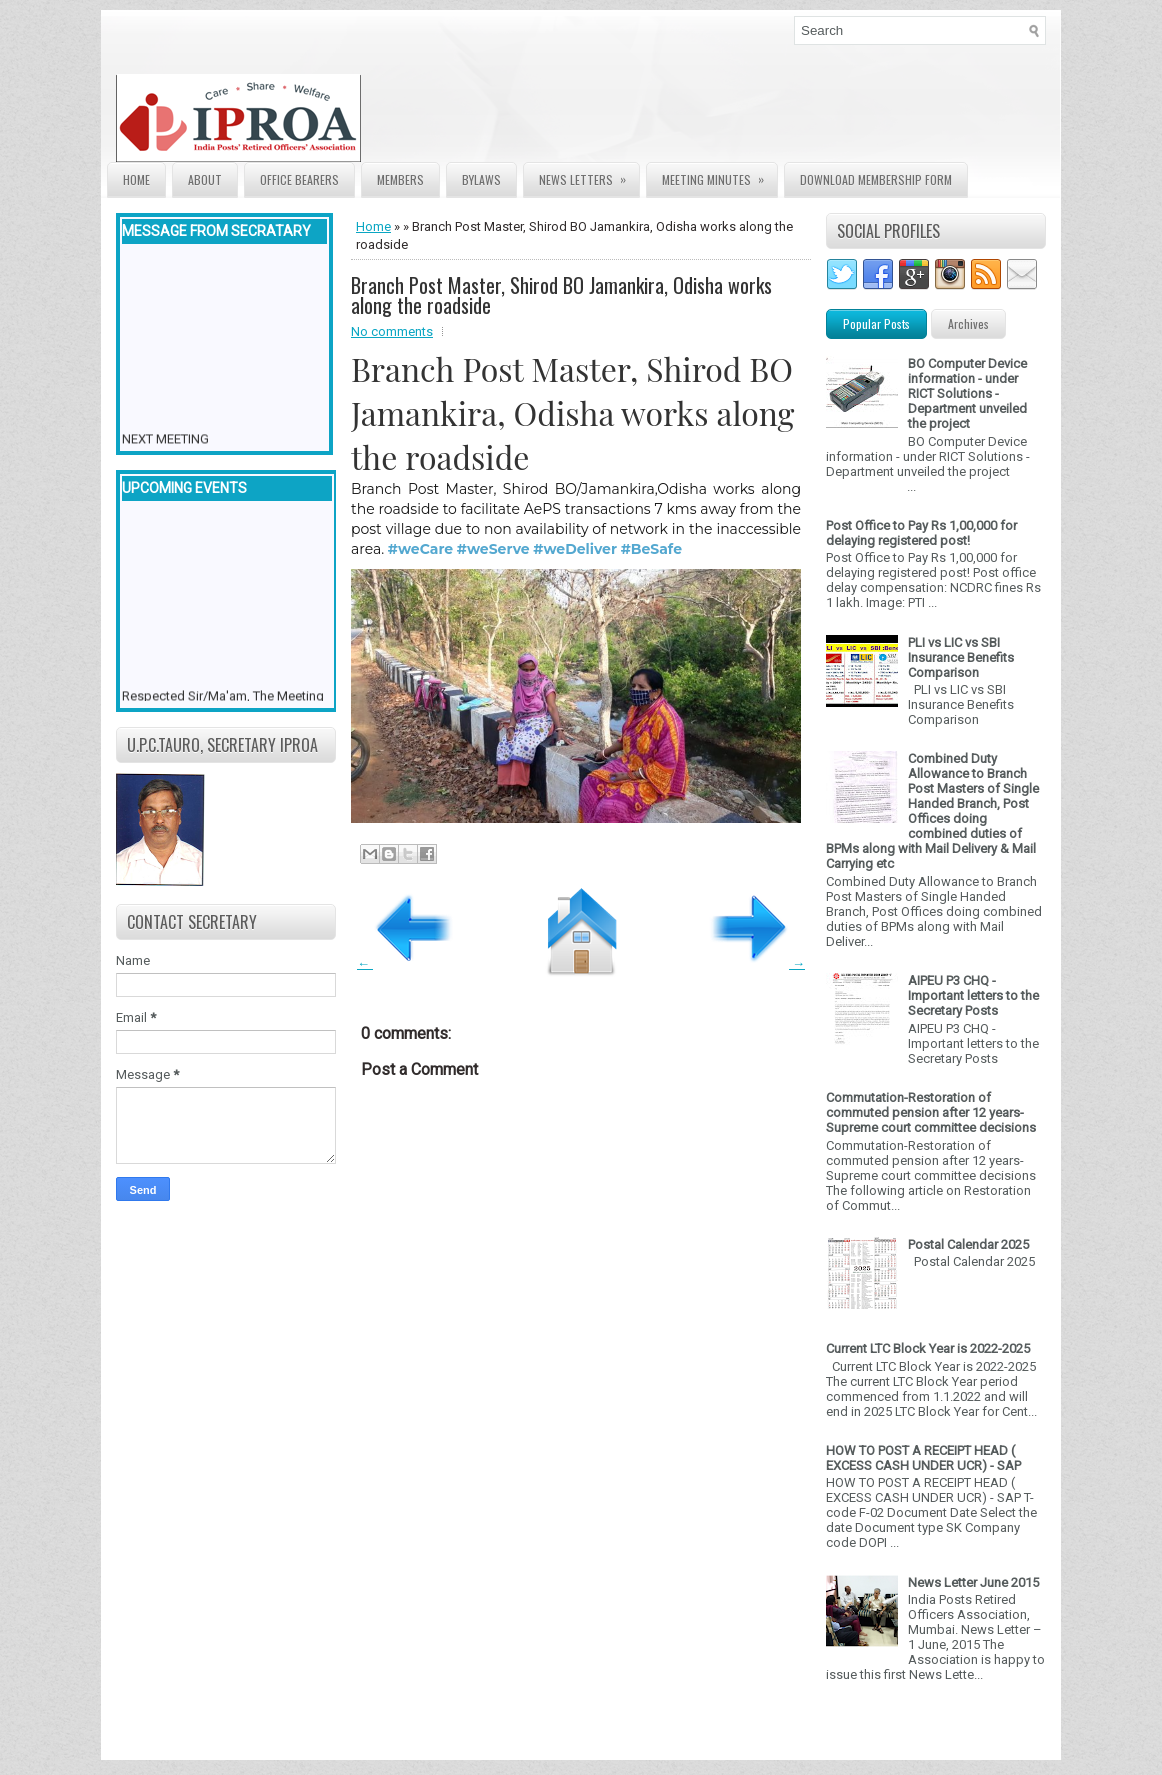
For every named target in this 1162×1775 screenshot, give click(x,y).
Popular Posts (876, 323)
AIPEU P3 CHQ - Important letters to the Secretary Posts (973, 995)
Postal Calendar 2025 (968, 1244)
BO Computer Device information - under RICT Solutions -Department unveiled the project (967, 393)
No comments (392, 331)
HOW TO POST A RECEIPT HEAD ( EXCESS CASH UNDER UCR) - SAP (923, 1458)
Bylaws (481, 179)
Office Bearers (299, 179)
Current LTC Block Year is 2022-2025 (928, 1348)
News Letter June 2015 (973, 1582)
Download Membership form (876, 179)
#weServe (493, 549)
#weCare (420, 549)
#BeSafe (651, 549)
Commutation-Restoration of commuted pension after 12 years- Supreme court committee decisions (931, 1112)
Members (400, 179)
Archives (968, 323)
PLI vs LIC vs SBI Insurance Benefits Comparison (961, 657)
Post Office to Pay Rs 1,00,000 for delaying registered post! (921, 533)
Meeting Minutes (719, 175)
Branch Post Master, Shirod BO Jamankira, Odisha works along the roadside (561, 295)
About (205, 179)
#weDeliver (575, 549)
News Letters (589, 175)
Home (136, 179)
